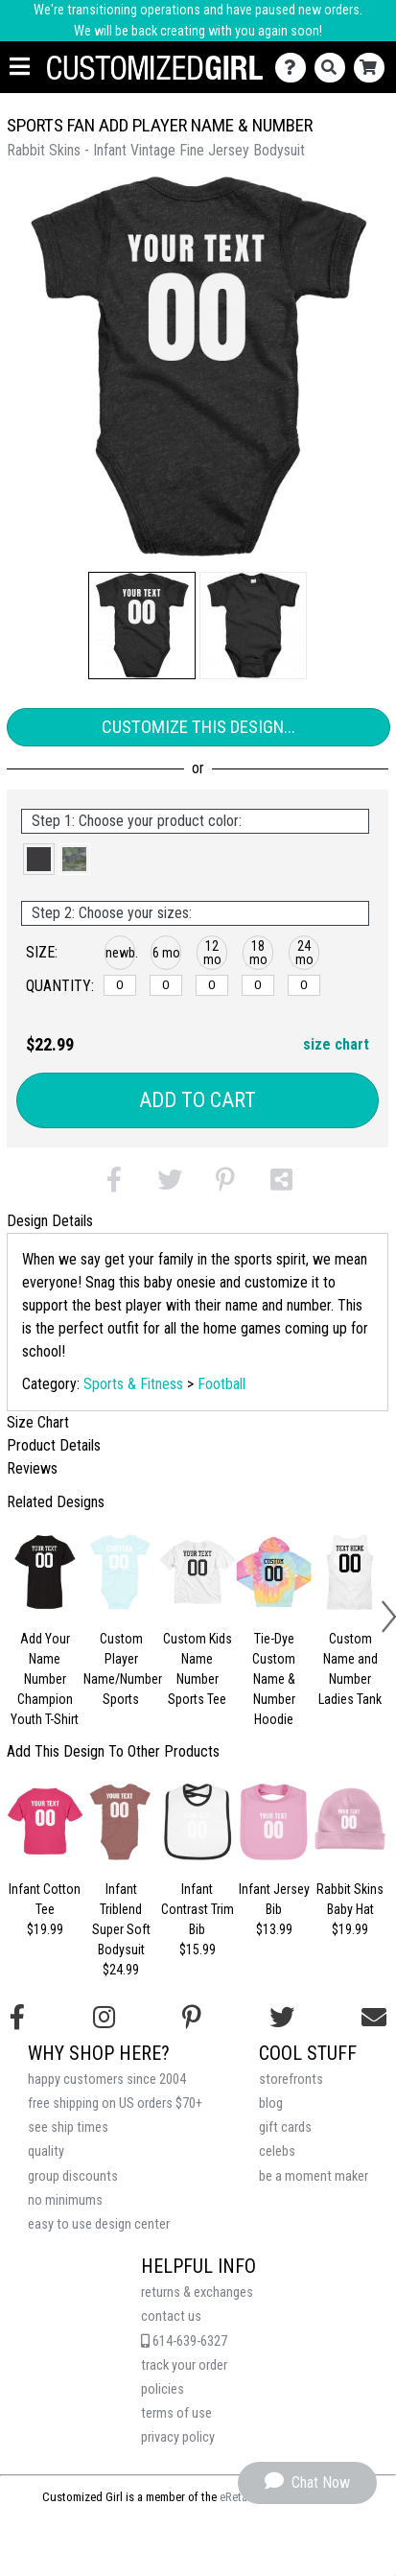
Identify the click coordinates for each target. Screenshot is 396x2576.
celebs (277, 2151)
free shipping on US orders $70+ (115, 2103)
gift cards (285, 2127)
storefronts (291, 2079)
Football (221, 1384)
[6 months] (165, 985)
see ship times (68, 2127)
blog (271, 2103)
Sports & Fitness (133, 1384)
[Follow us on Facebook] (17, 2017)
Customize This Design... (198, 727)
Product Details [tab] (54, 1445)
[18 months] (257, 985)
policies (162, 2389)
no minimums (65, 2200)
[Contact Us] (294, 68)
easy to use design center (99, 2224)
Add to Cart (197, 1100)
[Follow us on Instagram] (104, 2017)
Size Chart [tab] (38, 1422)
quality (46, 2151)
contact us (171, 2316)
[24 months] (303, 985)
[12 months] (211, 985)
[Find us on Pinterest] (191, 2017)
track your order (184, 2365)
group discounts (73, 2176)
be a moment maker (313, 2176)
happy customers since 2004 (107, 2079)
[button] (142, 625)
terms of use (176, 2413)
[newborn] (119, 985)
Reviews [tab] (32, 1468)
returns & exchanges (197, 2292)
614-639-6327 (184, 2341)
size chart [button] (336, 1044)
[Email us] (373, 2017)
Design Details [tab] (50, 1221)
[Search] (334, 68)
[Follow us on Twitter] (281, 2017)
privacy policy (178, 2437)
